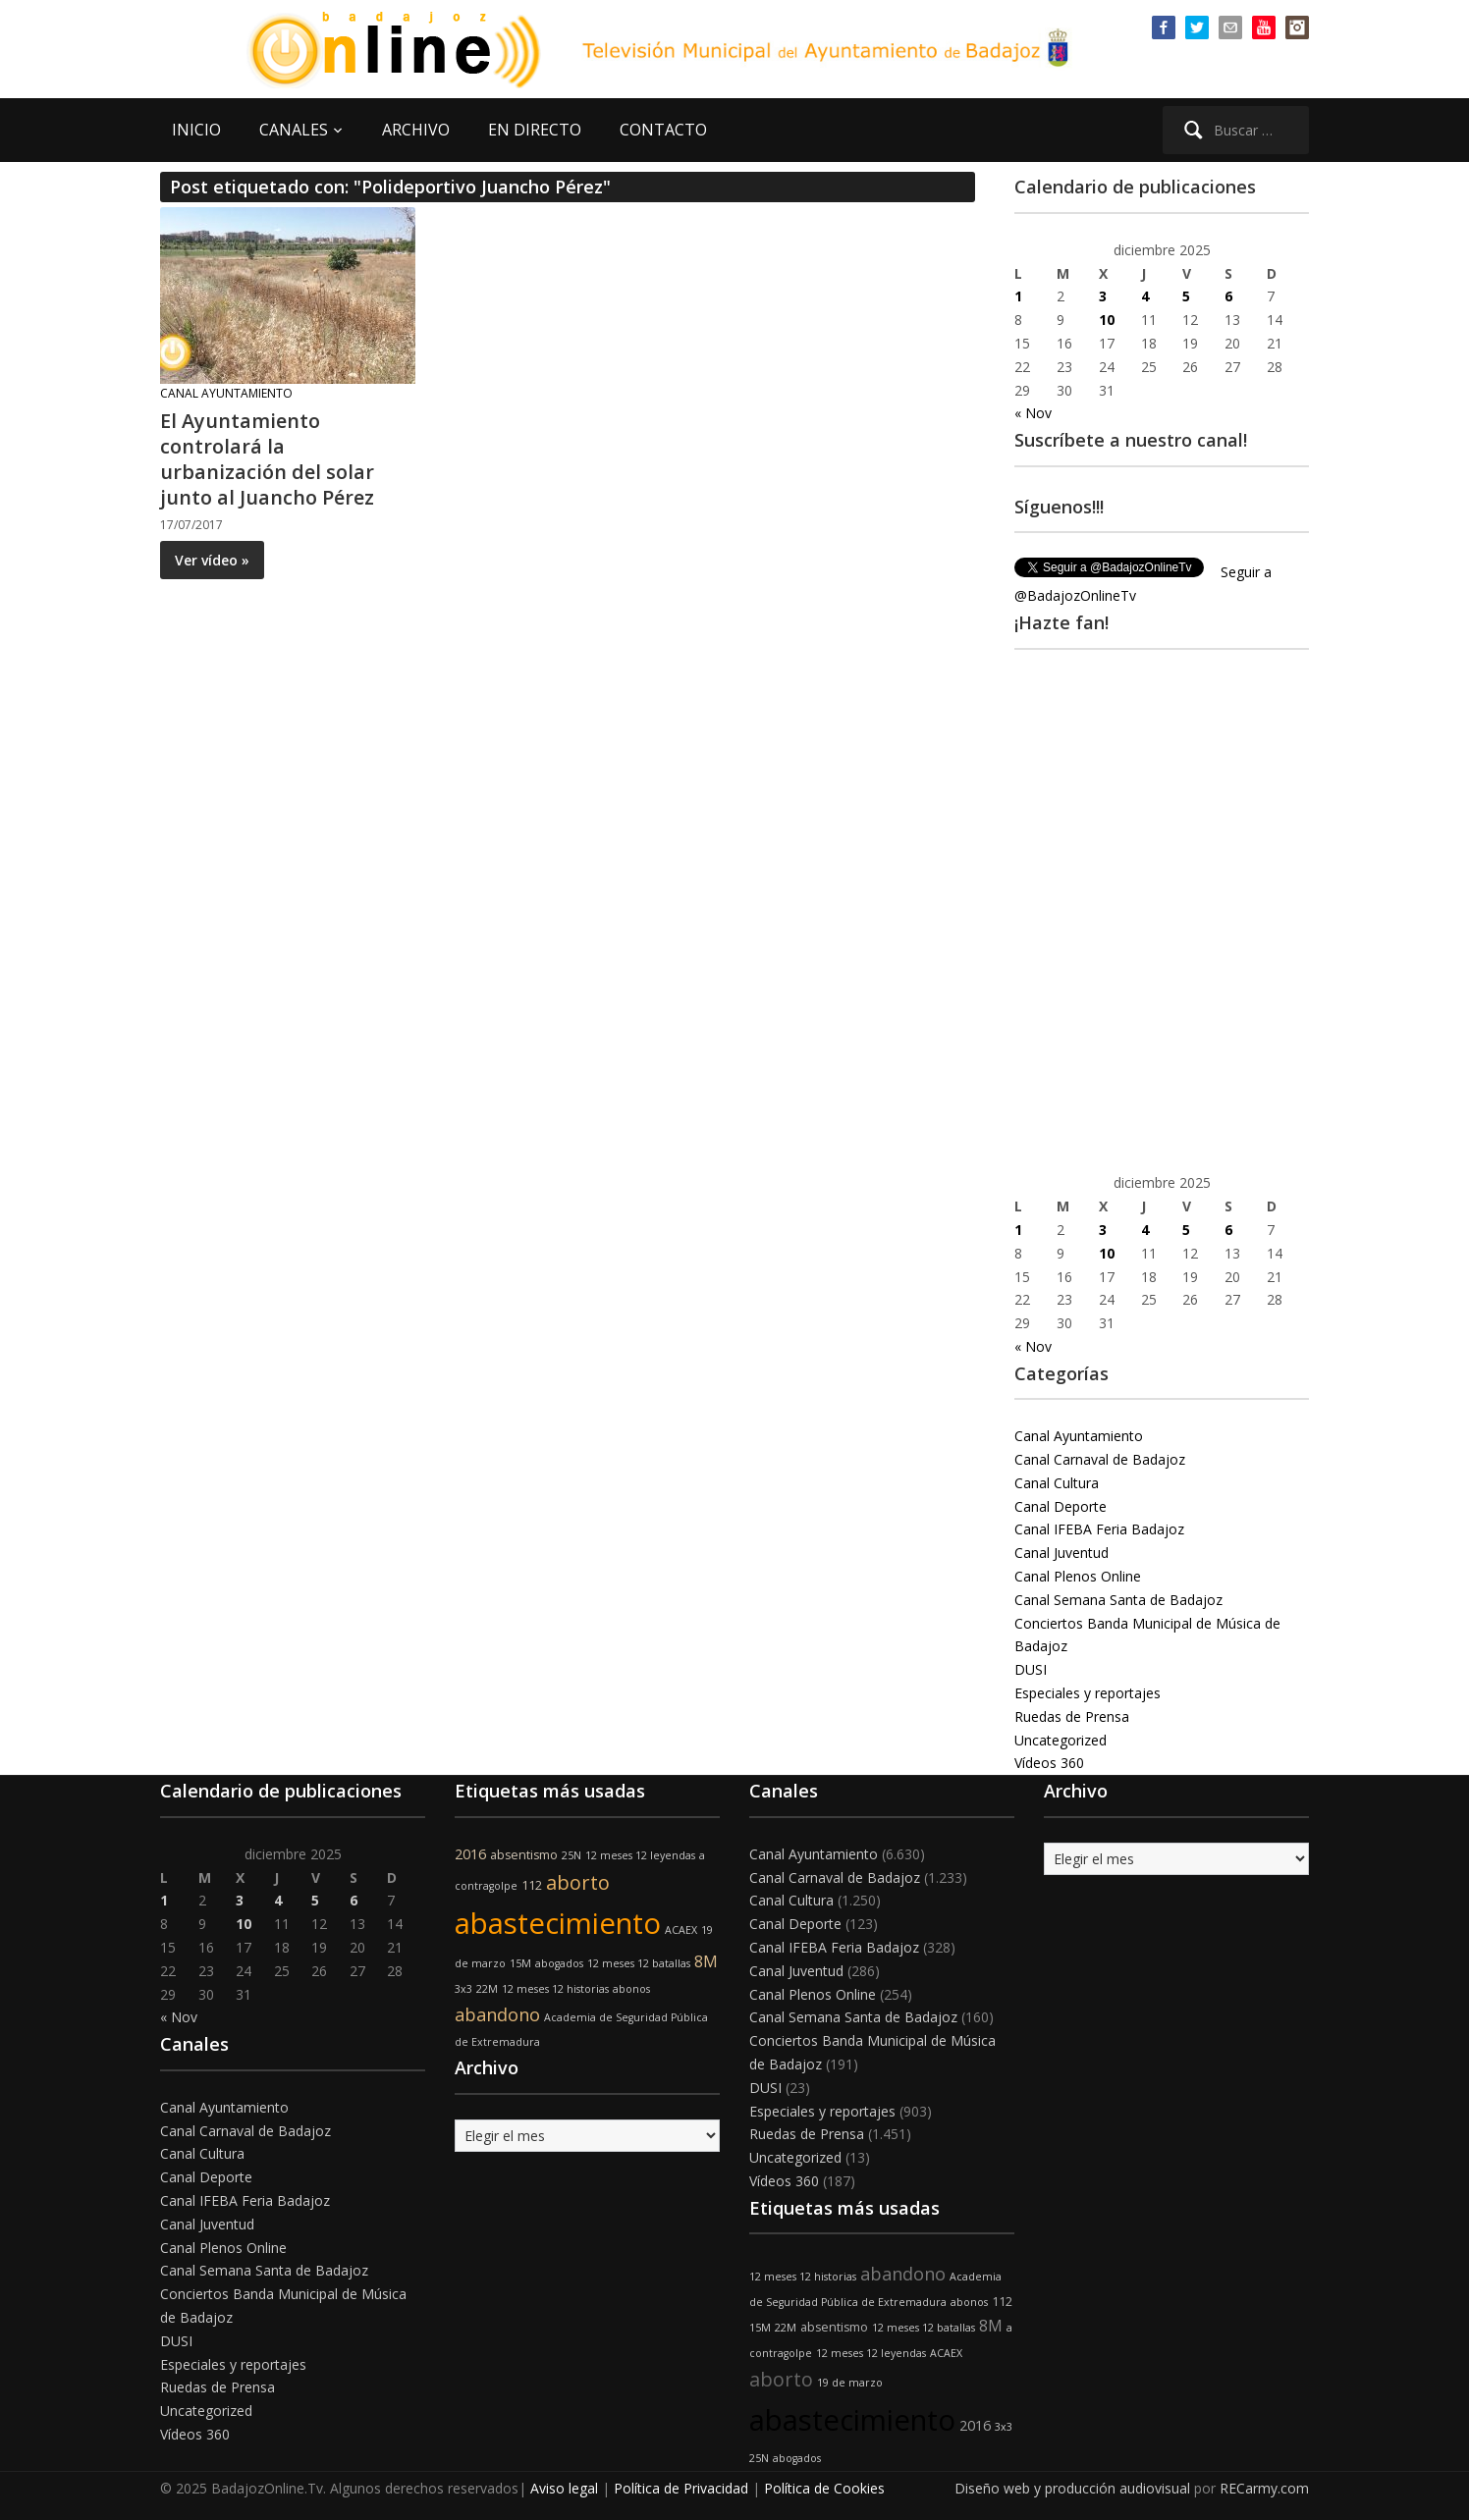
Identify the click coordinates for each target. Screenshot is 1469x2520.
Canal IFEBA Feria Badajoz (1099, 1529)
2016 (470, 1854)
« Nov (1033, 412)
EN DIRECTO (534, 129)
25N (571, 1855)
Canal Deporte (1060, 1506)
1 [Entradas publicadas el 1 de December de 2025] (1018, 296)
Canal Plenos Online (1077, 1576)
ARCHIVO (416, 129)
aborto (578, 1882)
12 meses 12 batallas (638, 1963)
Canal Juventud (1061, 1552)
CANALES (293, 129)
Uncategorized (1060, 1740)
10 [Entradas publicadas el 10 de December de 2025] (1107, 319)
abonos (631, 1989)
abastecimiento (558, 1923)
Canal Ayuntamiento (226, 393)
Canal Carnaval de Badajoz (1099, 1459)
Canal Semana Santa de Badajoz (1118, 1599)
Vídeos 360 (1049, 1762)
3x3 (463, 1989)
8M (706, 1961)
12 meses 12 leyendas (640, 1855)
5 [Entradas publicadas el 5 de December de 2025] (1186, 296)
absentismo (524, 1855)
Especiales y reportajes (1087, 1693)
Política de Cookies (824, 2488)
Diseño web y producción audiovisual (1072, 2488)
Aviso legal (564, 2488)
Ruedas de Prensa (1071, 1716)
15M (520, 1963)
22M (487, 1989)
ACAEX (681, 1930)
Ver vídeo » (212, 560)
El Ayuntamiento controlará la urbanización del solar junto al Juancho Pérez (267, 458)
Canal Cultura (1056, 1483)
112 (531, 1885)
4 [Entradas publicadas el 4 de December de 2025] (1145, 296)
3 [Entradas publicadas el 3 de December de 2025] (1103, 296)
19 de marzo (850, 2382)
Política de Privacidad (681, 2488)
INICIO (196, 129)
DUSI (1030, 1669)
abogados (559, 1963)
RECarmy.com (1264, 2488)
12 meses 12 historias (555, 1989)
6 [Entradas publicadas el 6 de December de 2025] (1228, 296)
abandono (497, 2014)
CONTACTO (663, 129)
